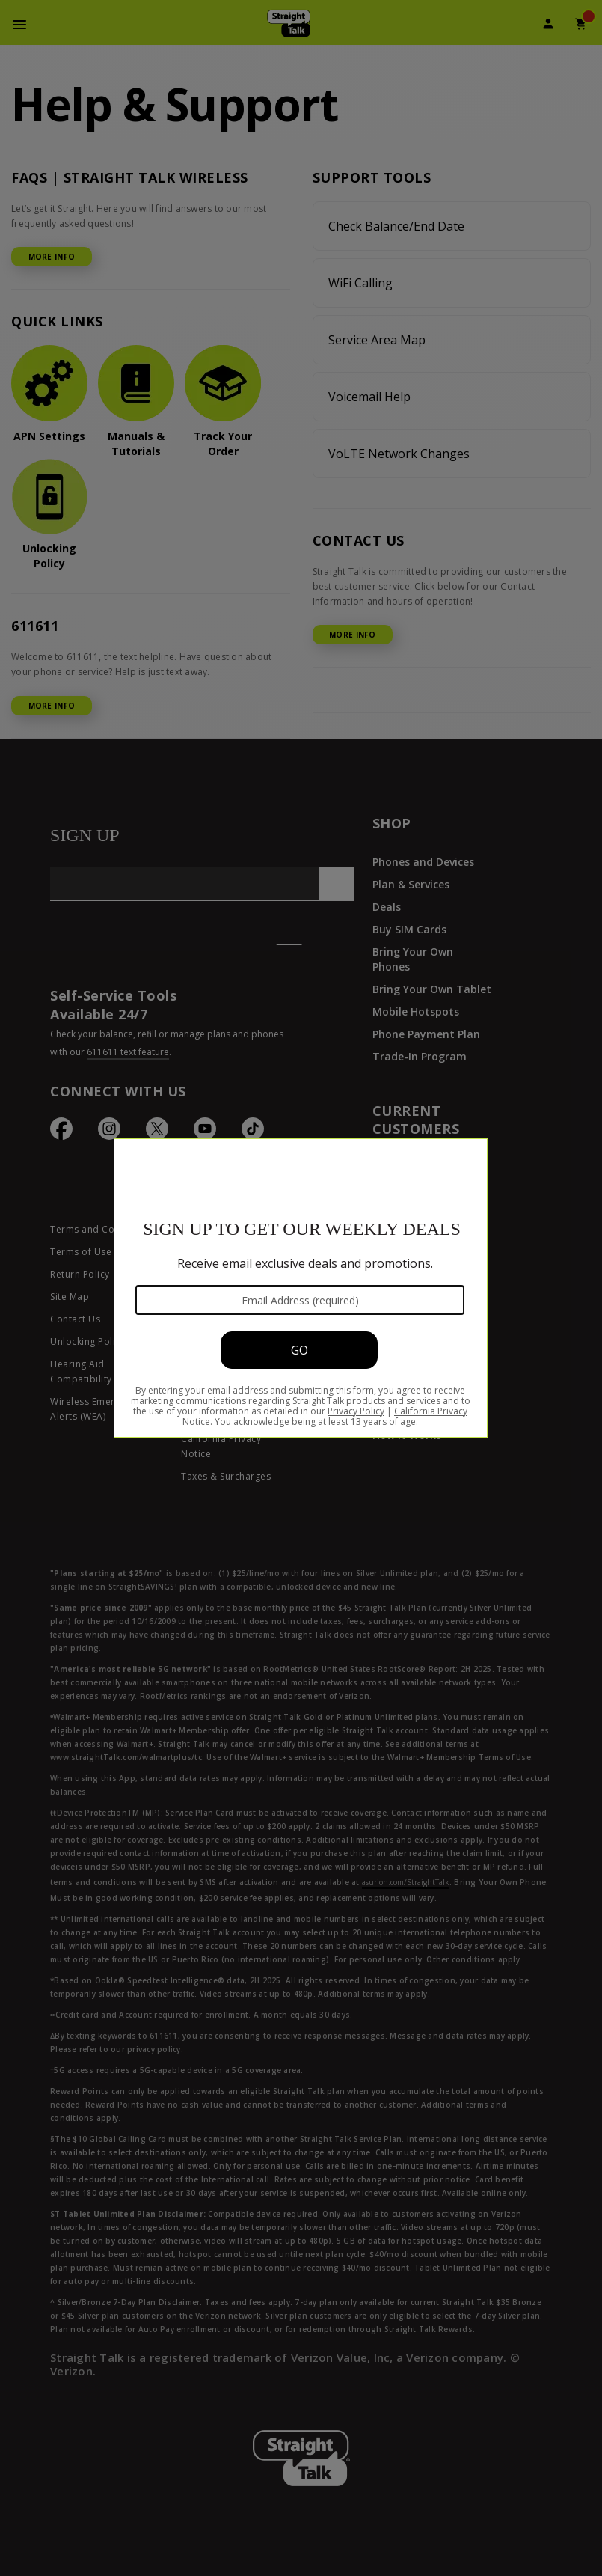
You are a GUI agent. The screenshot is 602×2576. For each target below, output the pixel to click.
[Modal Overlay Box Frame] (301, 1288)
